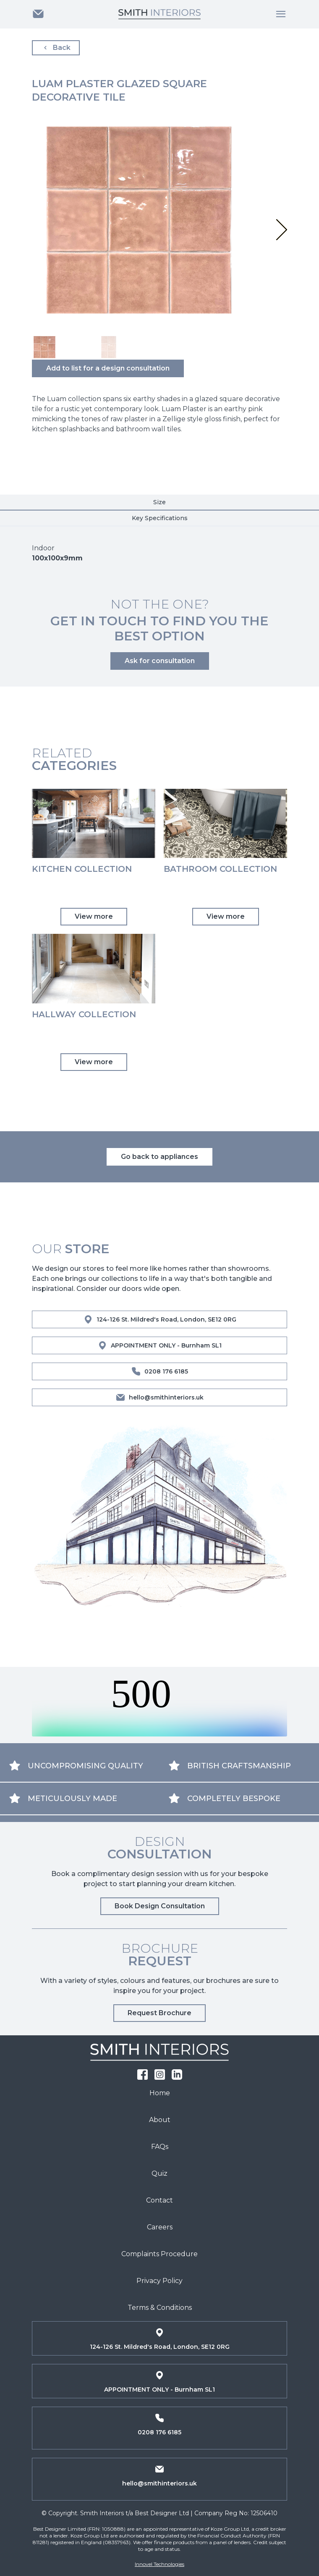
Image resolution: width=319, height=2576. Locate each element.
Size (159, 502)
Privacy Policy (159, 2281)
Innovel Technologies (159, 2564)
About (159, 2120)
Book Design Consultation (160, 1906)
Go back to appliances (159, 1157)
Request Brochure (159, 2013)
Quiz (159, 2173)
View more (94, 916)
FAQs (159, 2147)
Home (159, 2093)
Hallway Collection (84, 1014)
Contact (159, 2200)
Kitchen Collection (82, 869)
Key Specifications (160, 518)
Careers (160, 2227)
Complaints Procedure (159, 2254)
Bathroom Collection (220, 869)
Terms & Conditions (160, 2308)
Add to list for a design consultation (108, 368)
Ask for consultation (160, 661)
